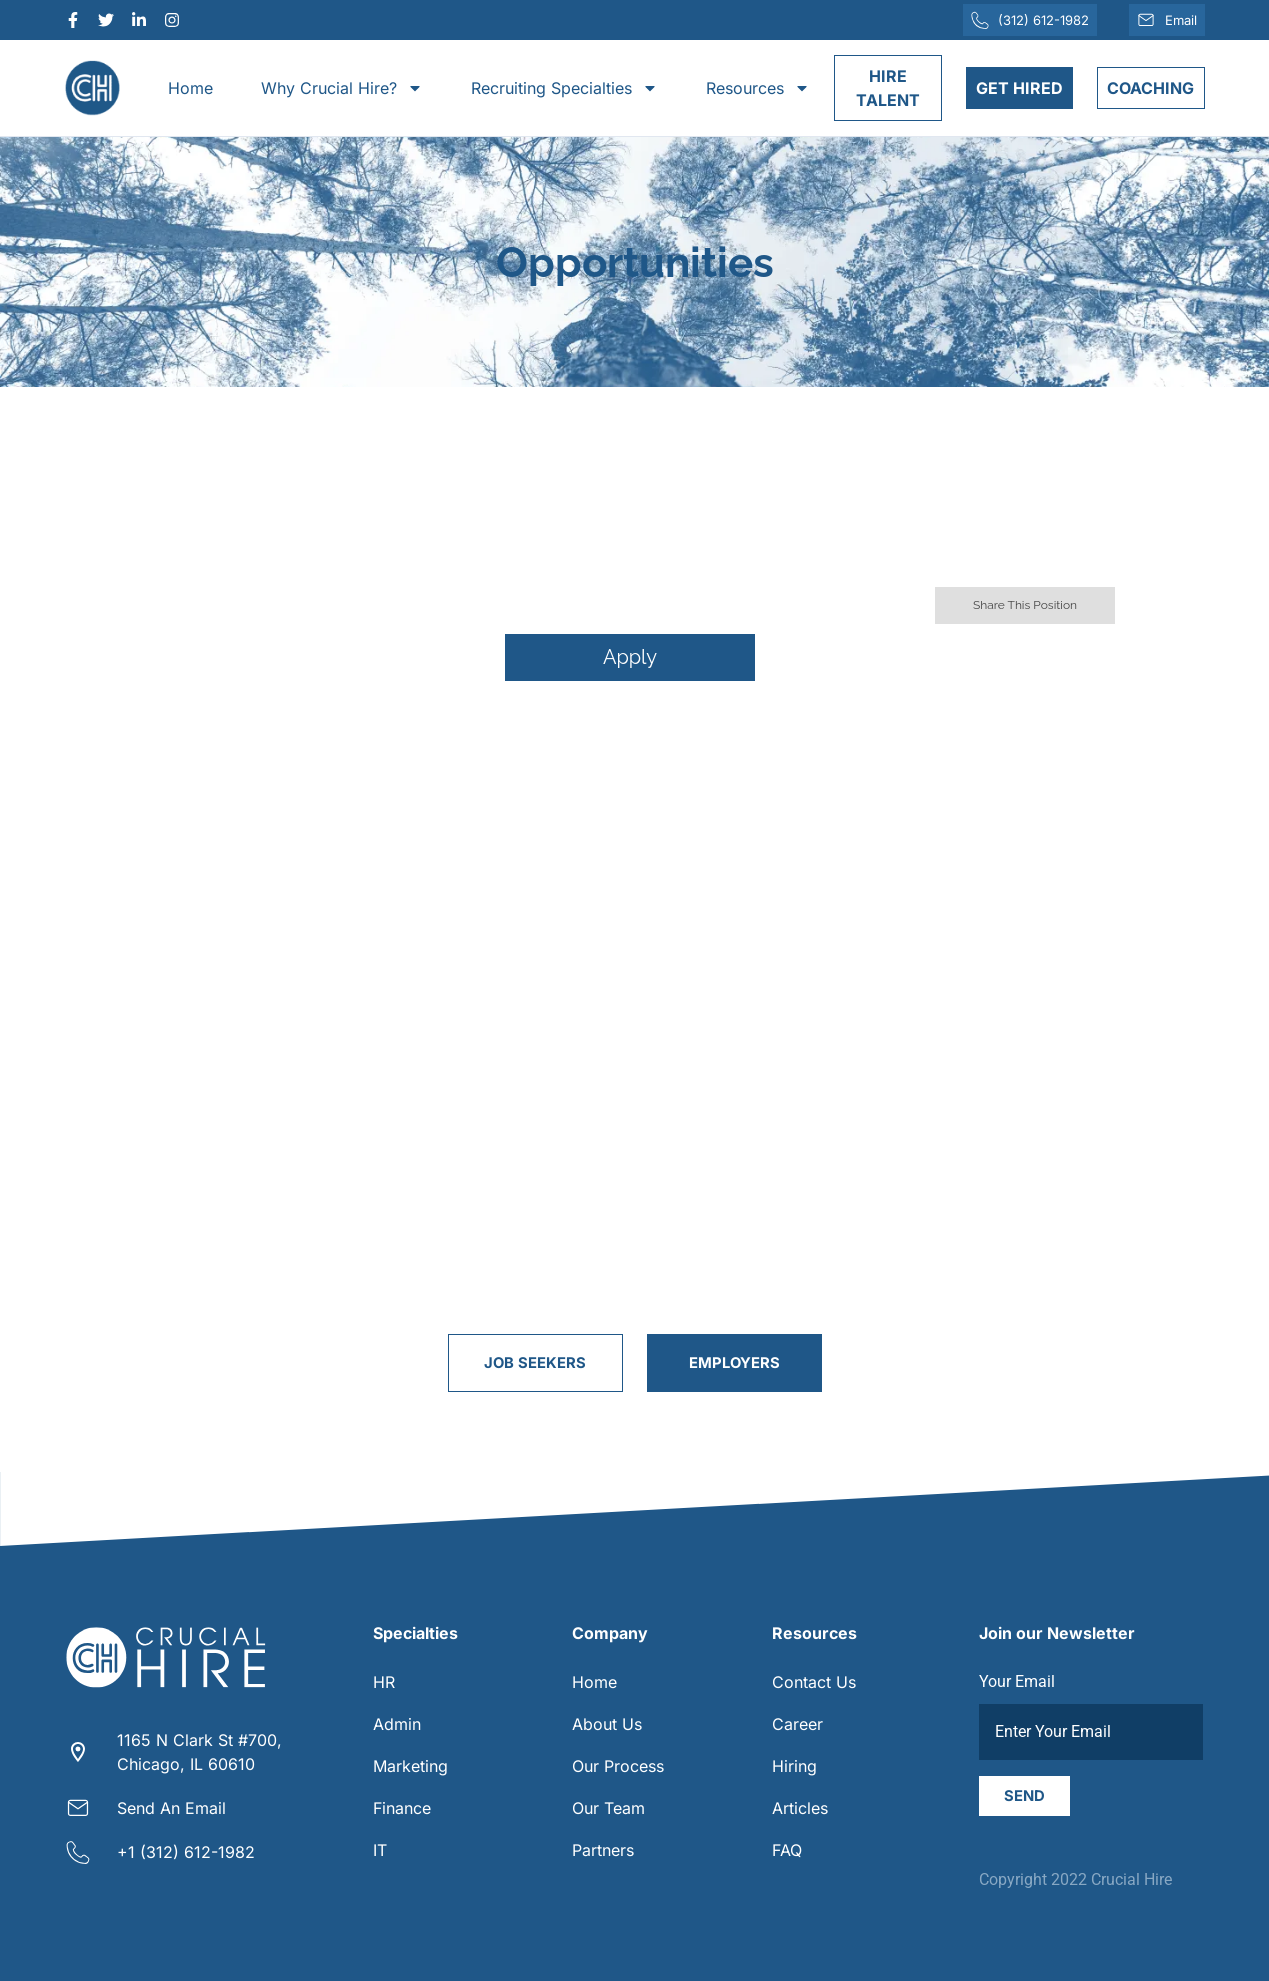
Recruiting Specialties (564, 88)
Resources (758, 88)
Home (190, 88)
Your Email (1017, 1681)
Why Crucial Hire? (342, 88)
